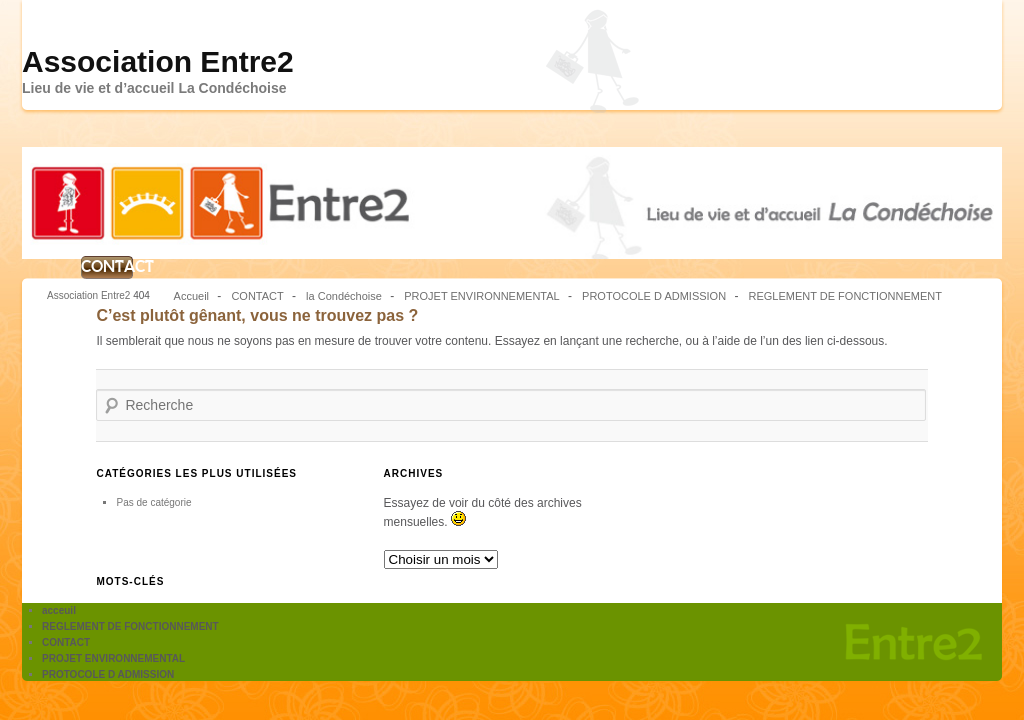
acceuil (59, 610)
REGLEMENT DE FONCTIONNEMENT (845, 296)
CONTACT (107, 266)
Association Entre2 (158, 61)
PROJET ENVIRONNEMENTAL (481, 296)
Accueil (191, 296)
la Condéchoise (344, 296)
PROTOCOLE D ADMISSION (654, 296)
